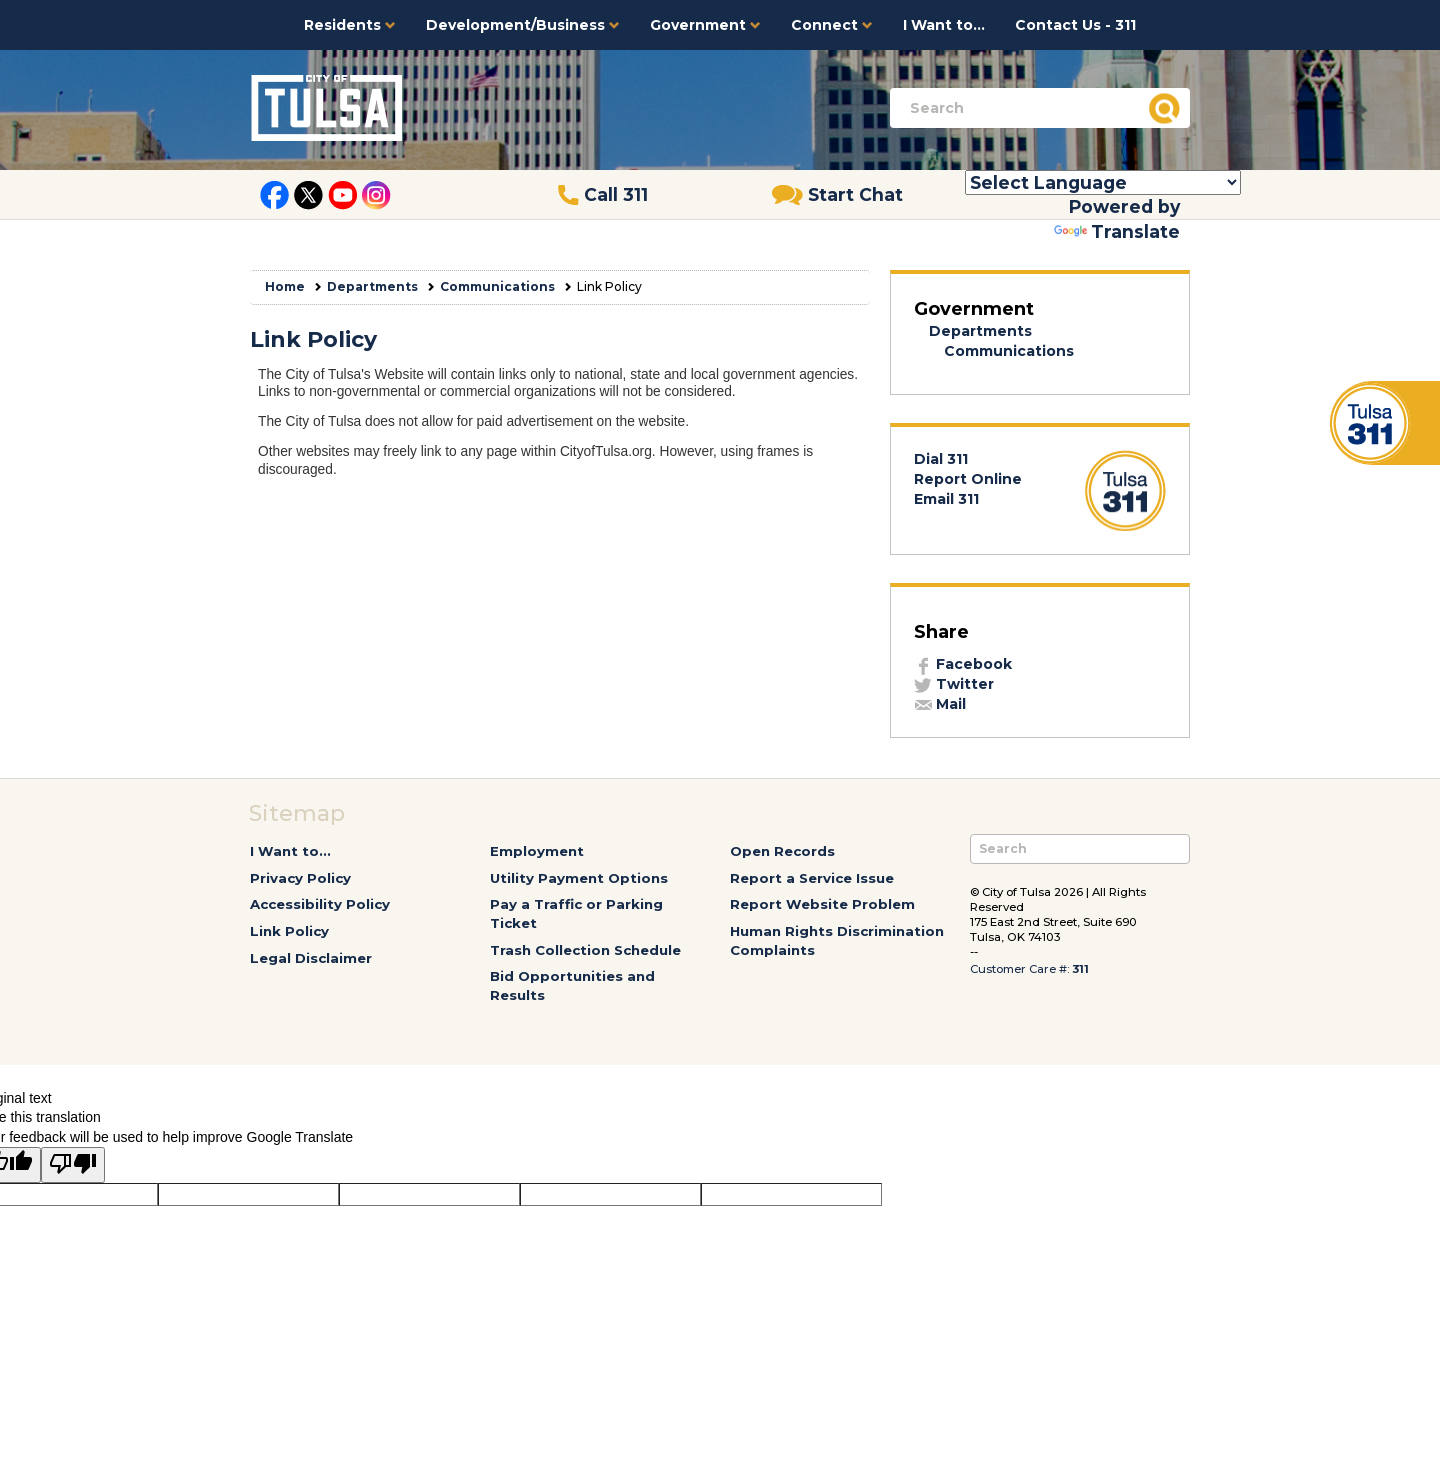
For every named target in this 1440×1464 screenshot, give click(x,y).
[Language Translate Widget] (1103, 182)
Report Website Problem (822, 904)
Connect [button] (832, 25)
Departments (372, 286)
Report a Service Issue (812, 878)
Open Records (782, 851)
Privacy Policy (300, 878)
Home (285, 286)
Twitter (954, 684)
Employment (537, 851)
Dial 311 (941, 459)
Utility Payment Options (579, 878)
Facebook (963, 664)
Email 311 (946, 499)
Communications (497, 286)
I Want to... (944, 25)
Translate (1117, 231)
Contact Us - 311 (1075, 25)
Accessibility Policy (320, 904)
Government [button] (705, 25)
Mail (940, 704)
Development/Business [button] (523, 25)
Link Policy (289, 931)
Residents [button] (350, 25)
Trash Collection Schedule (585, 950)
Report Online (968, 479)
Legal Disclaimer (311, 958)
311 (1080, 969)
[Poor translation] (73, 1165)
